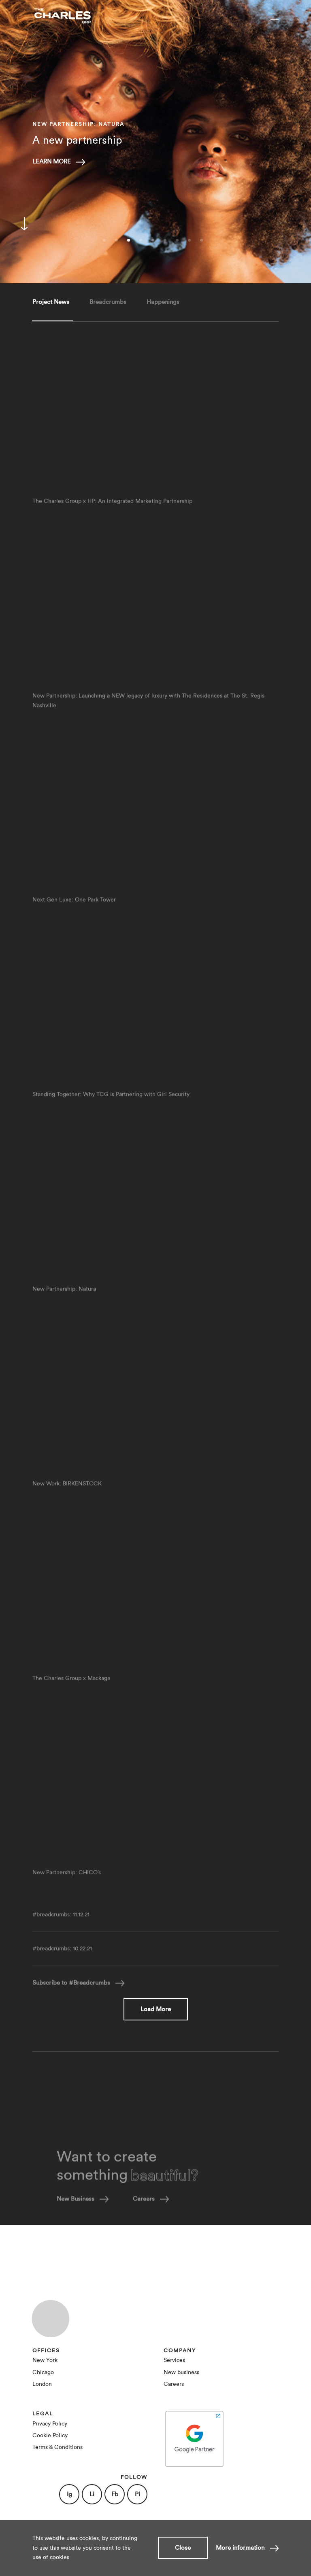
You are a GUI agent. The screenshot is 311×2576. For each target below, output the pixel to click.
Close (183, 2548)
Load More (156, 2009)
